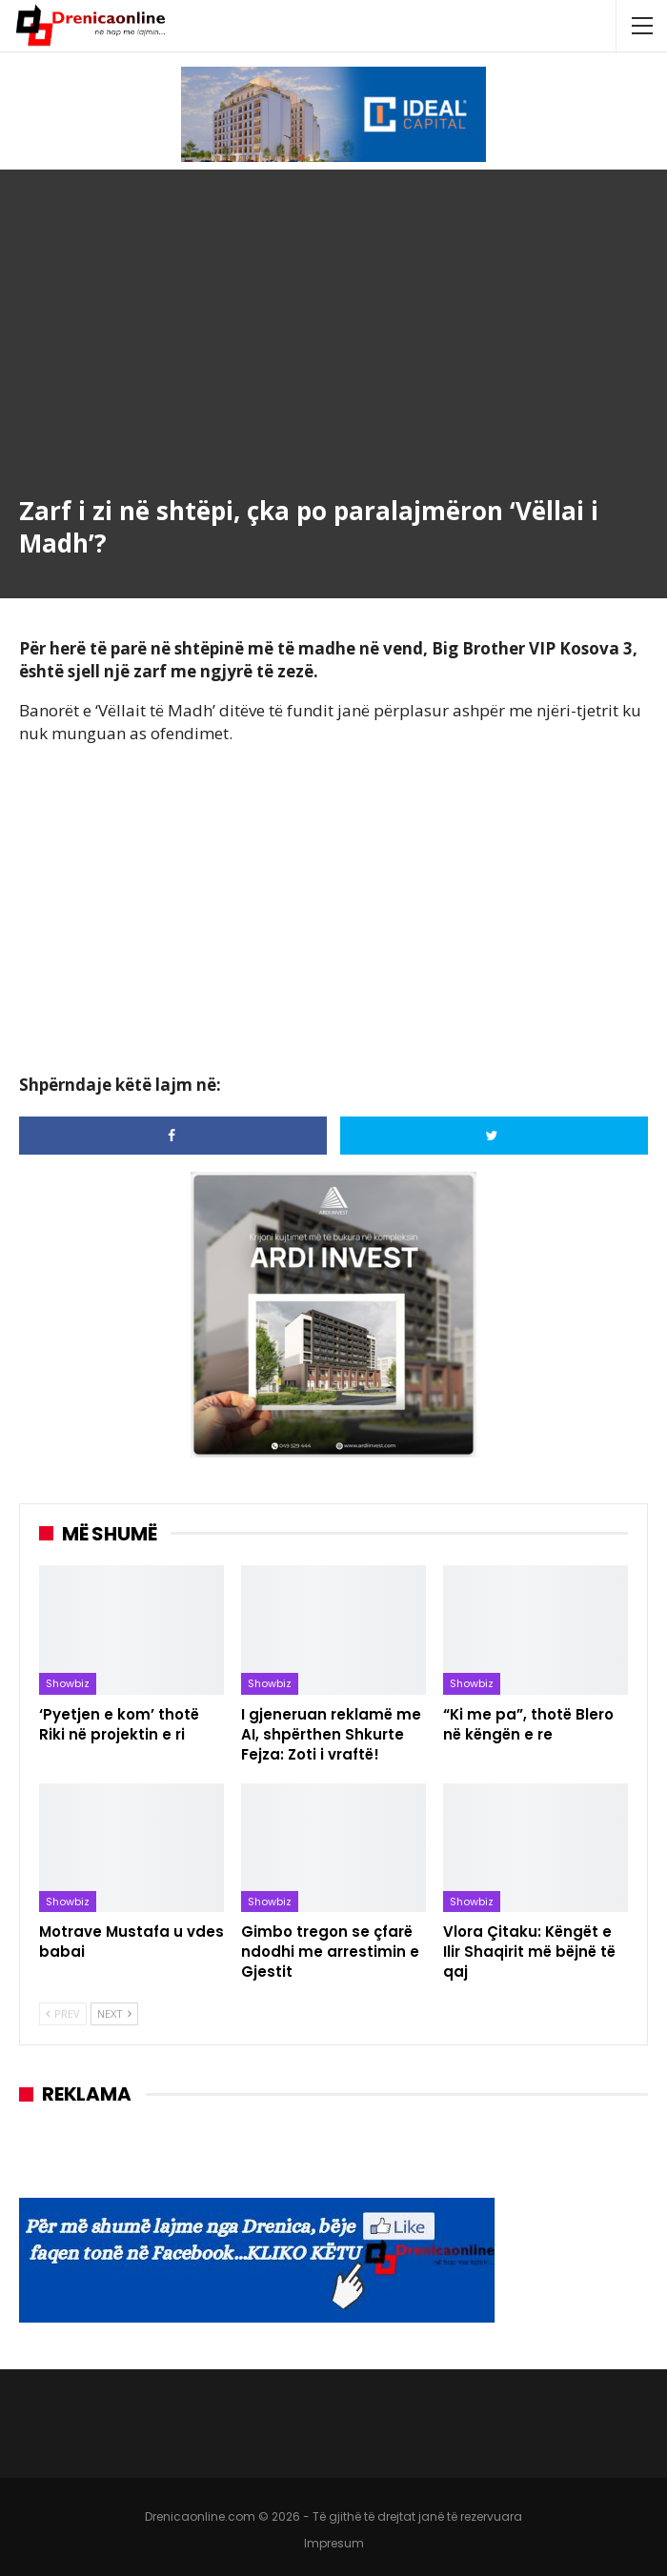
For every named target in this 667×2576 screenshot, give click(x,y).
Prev (63, 2013)
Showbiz (68, 1683)
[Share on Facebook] (173, 1136)
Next (114, 2013)
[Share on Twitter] (494, 1136)
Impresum (334, 2543)
